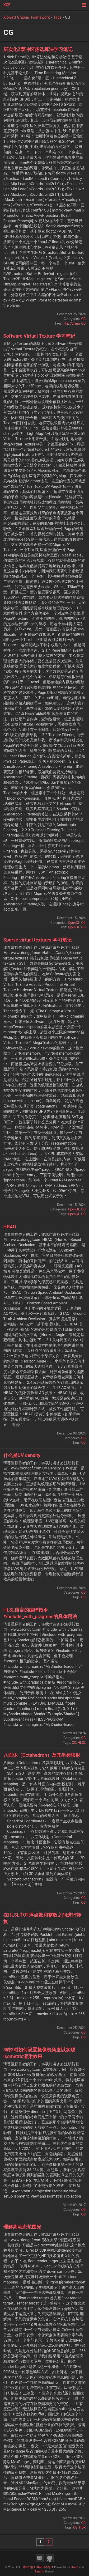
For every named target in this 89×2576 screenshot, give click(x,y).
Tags (57, 17)
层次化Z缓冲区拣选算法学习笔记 (38, 49)
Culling (75, 323)
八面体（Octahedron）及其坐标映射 (41, 1755)
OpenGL (74, 923)
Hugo (74, 2567)
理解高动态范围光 (22, 2227)
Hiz (65, 323)
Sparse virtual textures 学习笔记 (37, 940)
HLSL (82, 1742)
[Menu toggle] (84, 5)
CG (83, 319)
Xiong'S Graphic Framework (26, 17)
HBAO (9, 1227)
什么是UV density (21, 1455)
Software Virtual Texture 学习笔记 (39, 336)
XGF (6, 5)
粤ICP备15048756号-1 (38, 2567)
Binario (39, 2571)
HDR (82, 2527)
